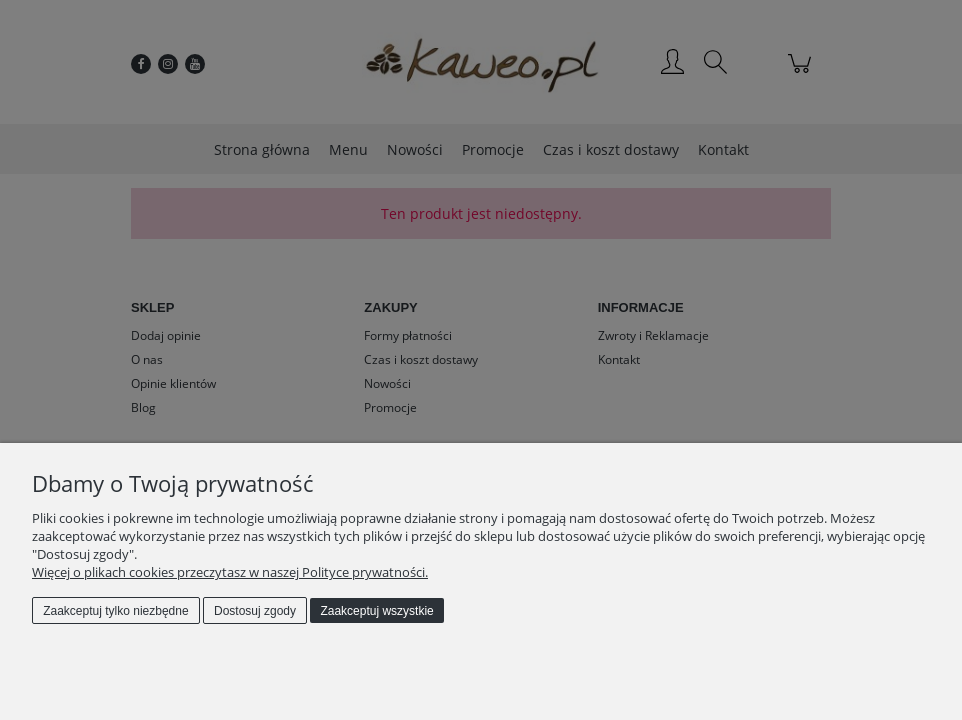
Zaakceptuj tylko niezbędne (115, 611)
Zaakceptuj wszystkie (376, 611)
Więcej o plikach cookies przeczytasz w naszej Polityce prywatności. (230, 572)
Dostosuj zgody (255, 611)
